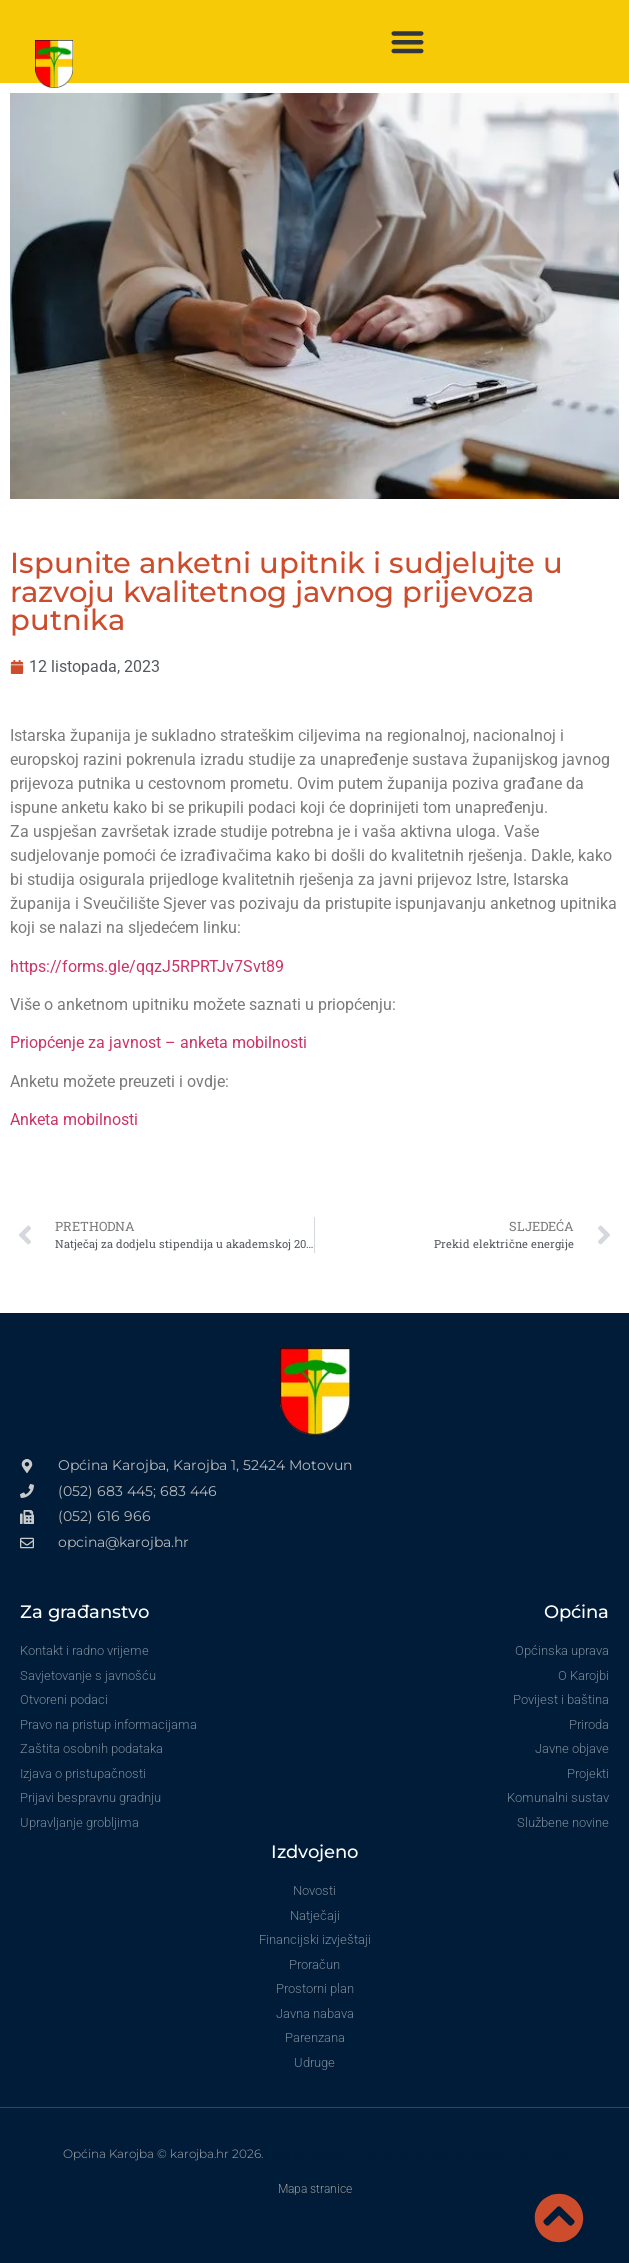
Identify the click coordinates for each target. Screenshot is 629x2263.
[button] (407, 41)
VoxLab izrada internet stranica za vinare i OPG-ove (416, 2153)
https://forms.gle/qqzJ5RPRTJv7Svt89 (147, 966)
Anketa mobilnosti (74, 1119)
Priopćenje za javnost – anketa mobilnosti (158, 1042)
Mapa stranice (315, 2189)
